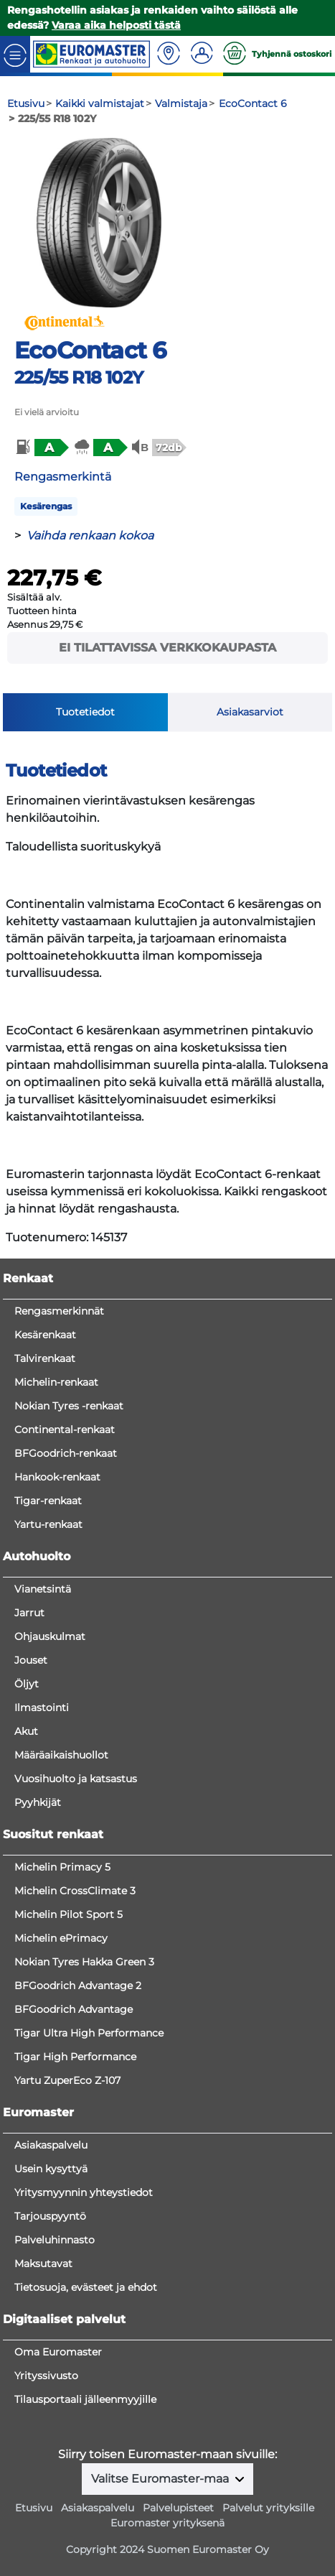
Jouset (30, 1660)
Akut (26, 1731)
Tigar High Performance (75, 2056)
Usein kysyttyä (51, 2168)
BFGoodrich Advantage (73, 2009)
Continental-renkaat (64, 1429)
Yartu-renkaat (48, 1524)
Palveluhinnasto (54, 2239)
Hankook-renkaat (57, 1476)
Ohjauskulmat (49, 1636)
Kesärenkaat (45, 1334)
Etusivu (33, 2507)
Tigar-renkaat (48, 1500)
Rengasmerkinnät (59, 1311)
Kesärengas (46, 506)
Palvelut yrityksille (268, 2507)
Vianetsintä (42, 1589)
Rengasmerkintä (62, 476)
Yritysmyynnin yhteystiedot (83, 2192)
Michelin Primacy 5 (62, 1867)
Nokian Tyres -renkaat (68, 1405)
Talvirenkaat (44, 1358)
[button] (40, 447)
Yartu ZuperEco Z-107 (67, 2080)
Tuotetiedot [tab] (85, 711)
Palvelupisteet (178, 2507)
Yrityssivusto (46, 2375)
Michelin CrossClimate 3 (75, 1890)
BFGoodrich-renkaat (65, 1453)
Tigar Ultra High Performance (89, 2032)
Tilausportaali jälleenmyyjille (85, 2399)
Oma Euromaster (58, 2351)
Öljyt (26, 1683)
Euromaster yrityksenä (167, 2522)
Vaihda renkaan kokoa (90, 535)
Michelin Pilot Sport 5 (68, 1914)
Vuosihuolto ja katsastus (75, 1778)
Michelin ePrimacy (61, 1938)
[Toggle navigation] (15, 54)
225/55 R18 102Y (78, 377)
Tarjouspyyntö (50, 2216)
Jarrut (29, 1612)
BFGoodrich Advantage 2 (77, 1985)
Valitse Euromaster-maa (161, 2478)
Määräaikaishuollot (61, 1754)
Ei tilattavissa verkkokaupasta (167, 647)
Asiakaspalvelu (51, 2145)
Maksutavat (43, 2263)
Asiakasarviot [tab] (250, 711)
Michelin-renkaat (56, 1382)
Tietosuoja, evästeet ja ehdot (85, 2287)
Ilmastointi (41, 1707)
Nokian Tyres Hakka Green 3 (84, 1961)
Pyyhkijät (37, 1802)
